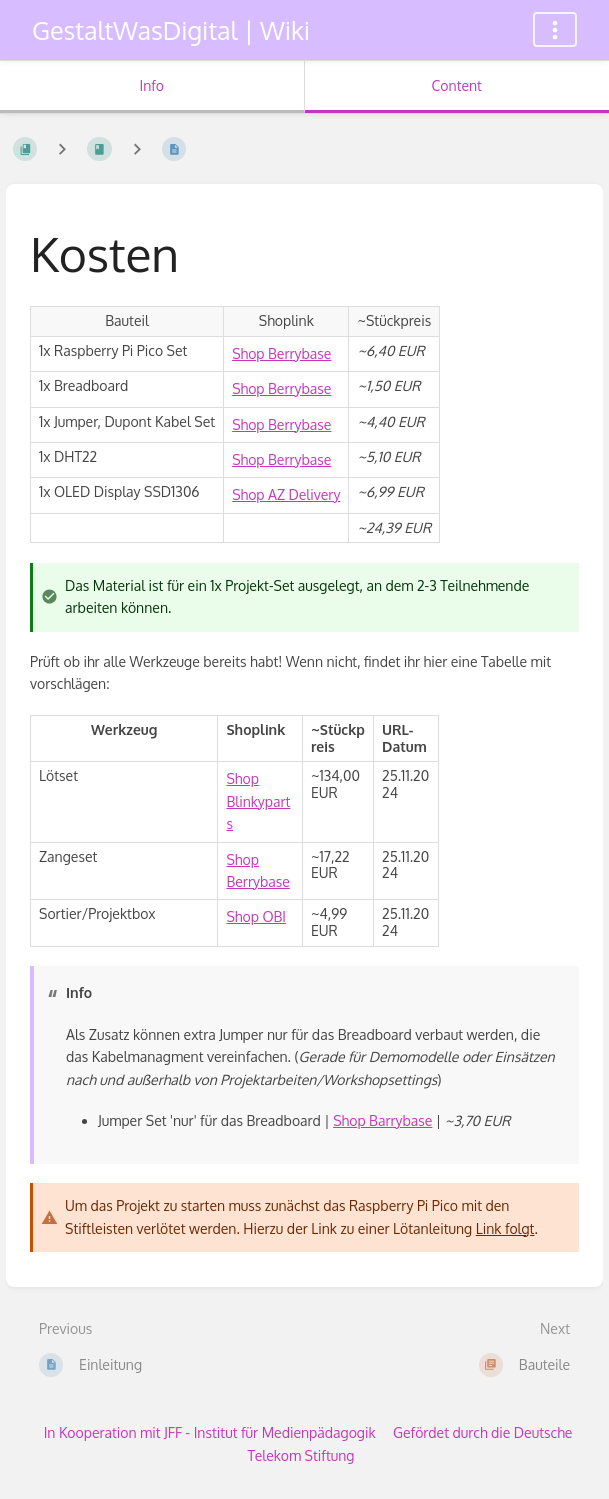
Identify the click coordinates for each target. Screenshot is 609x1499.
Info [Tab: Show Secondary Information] (151, 85)
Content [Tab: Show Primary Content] (457, 85)
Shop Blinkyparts (258, 801)
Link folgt (505, 1228)
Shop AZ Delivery (286, 494)
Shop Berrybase (281, 353)
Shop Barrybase (382, 1120)
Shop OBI (256, 916)
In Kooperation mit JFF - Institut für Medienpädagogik (210, 1432)
